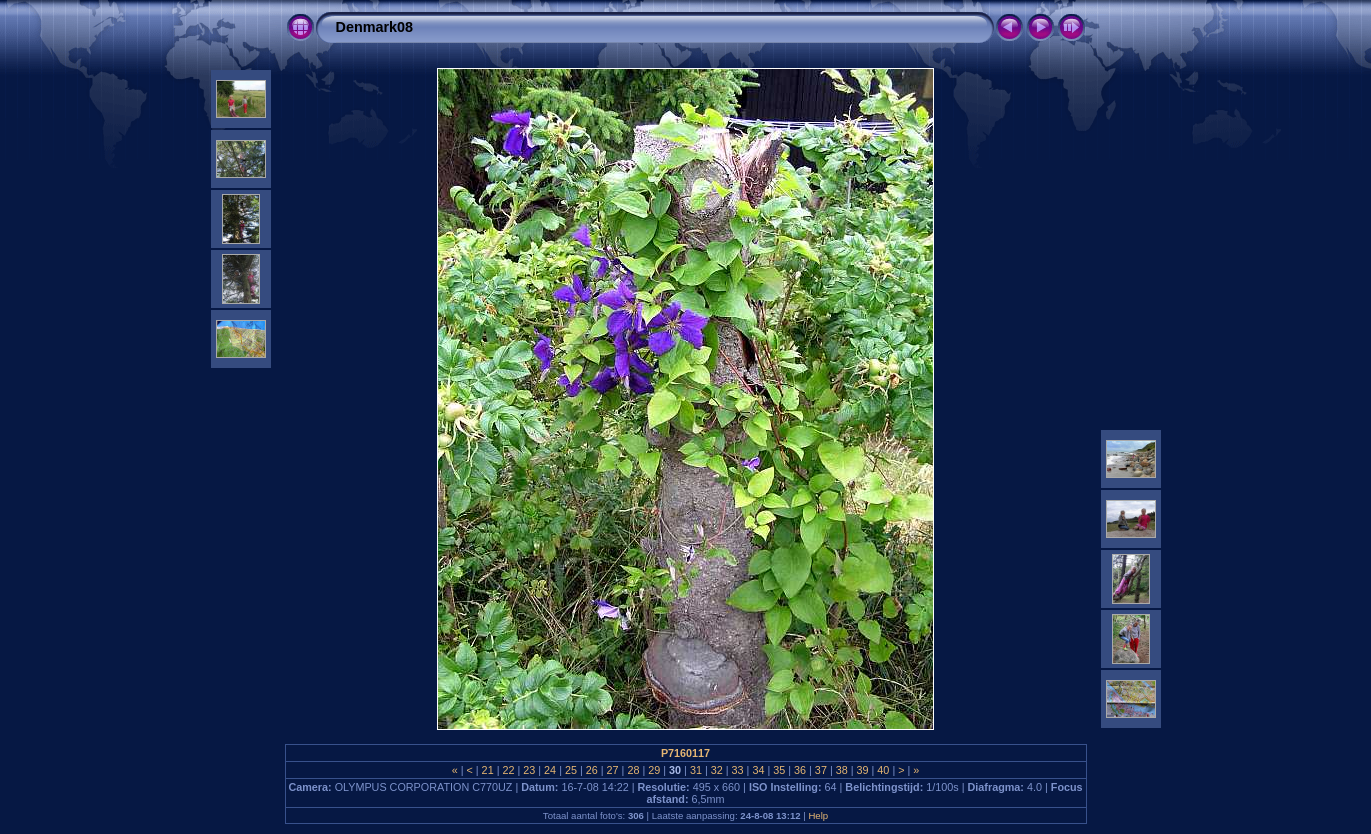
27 (613, 770)
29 (654, 770)
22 (508, 770)
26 (592, 770)
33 (738, 770)
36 (800, 770)
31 (696, 770)
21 (488, 770)
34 (758, 770)
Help (818, 815)
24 (550, 770)
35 (779, 770)
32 (717, 770)
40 (883, 770)
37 (821, 770)
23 (529, 770)
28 (633, 770)
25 (571, 770)
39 (863, 770)
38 (842, 770)
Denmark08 (375, 27)
